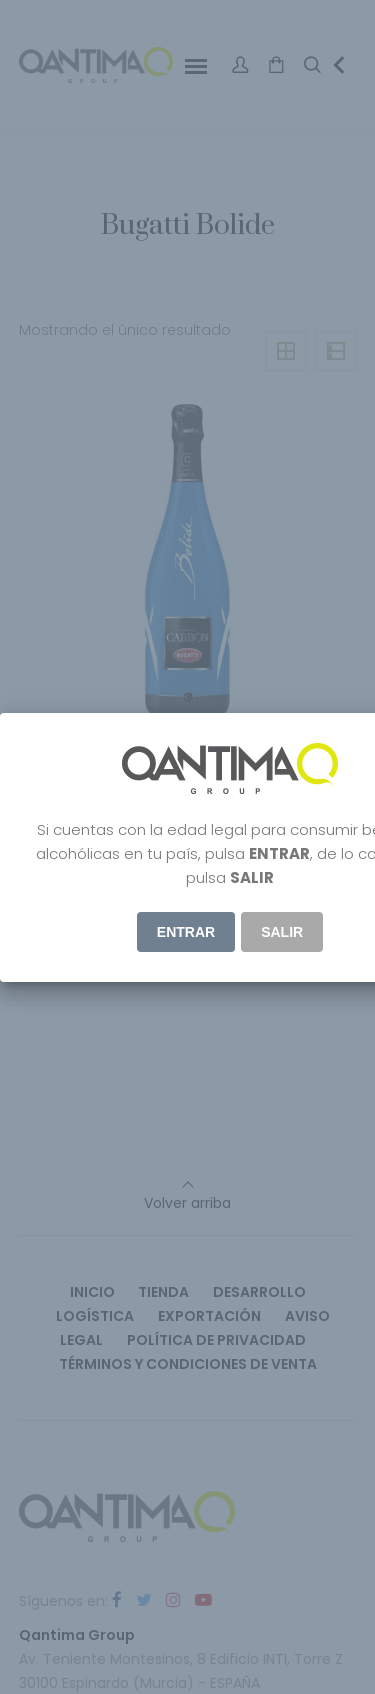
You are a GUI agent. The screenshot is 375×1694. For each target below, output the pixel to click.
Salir (282, 932)
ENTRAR (186, 932)
